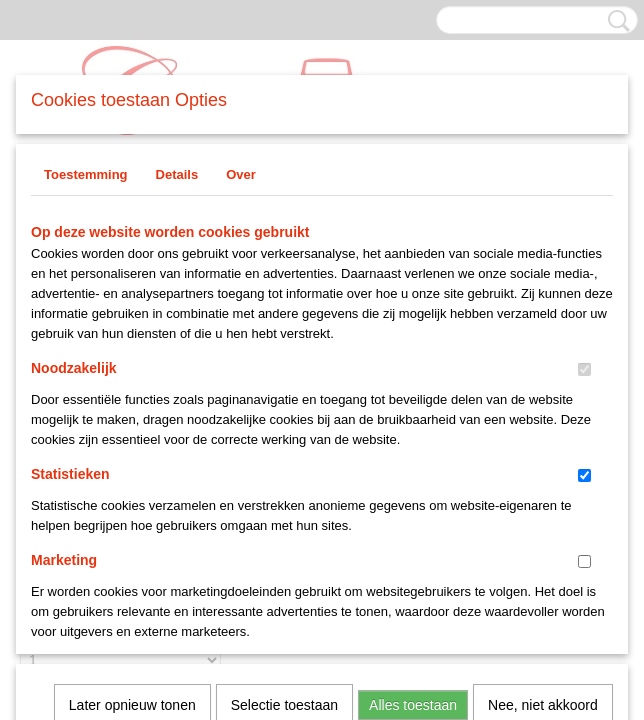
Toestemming (86, 174)
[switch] (584, 369)
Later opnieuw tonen (132, 440)
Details (177, 174)
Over (241, 174)
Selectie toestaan (284, 440)
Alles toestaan (413, 440)
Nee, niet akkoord (543, 440)
